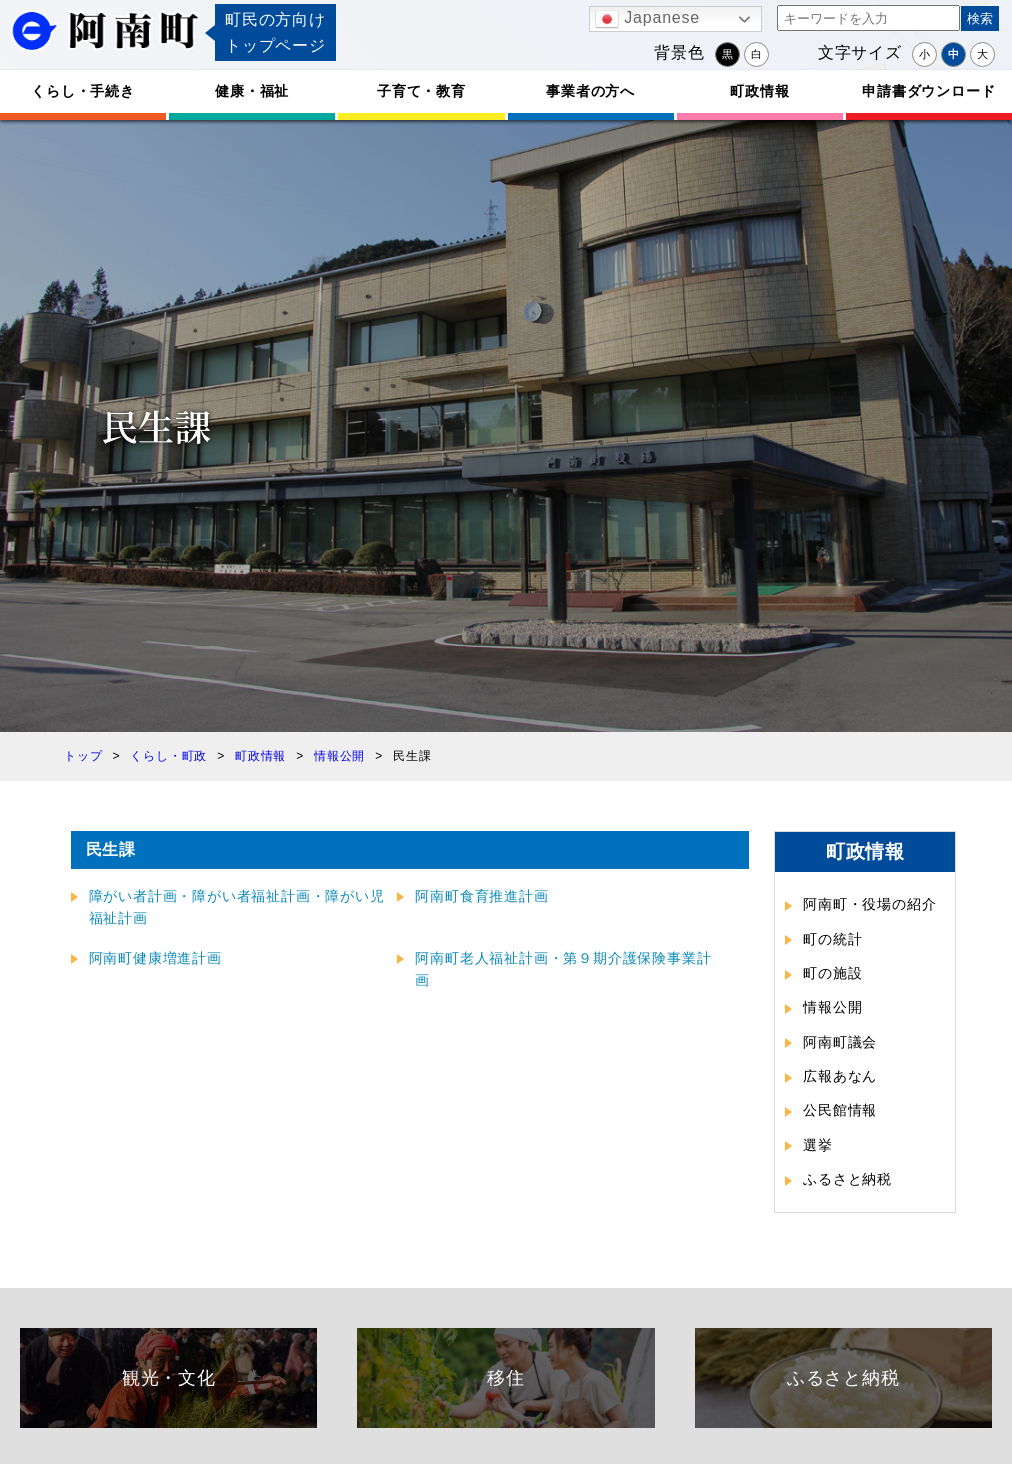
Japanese (647, 19)
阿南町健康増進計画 (155, 958)
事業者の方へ (590, 91)
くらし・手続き (83, 91)
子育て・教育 (421, 91)
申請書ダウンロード (928, 91)
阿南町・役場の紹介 (869, 904)
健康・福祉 (252, 91)
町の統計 (832, 939)
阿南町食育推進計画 (481, 896)
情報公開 (832, 1007)
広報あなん (840, 1076)
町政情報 (759, 91)
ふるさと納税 (847, 1179)
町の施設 (832, 973)
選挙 (818, 1145)
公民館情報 (840, 1110)
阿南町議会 (840, 1042)
